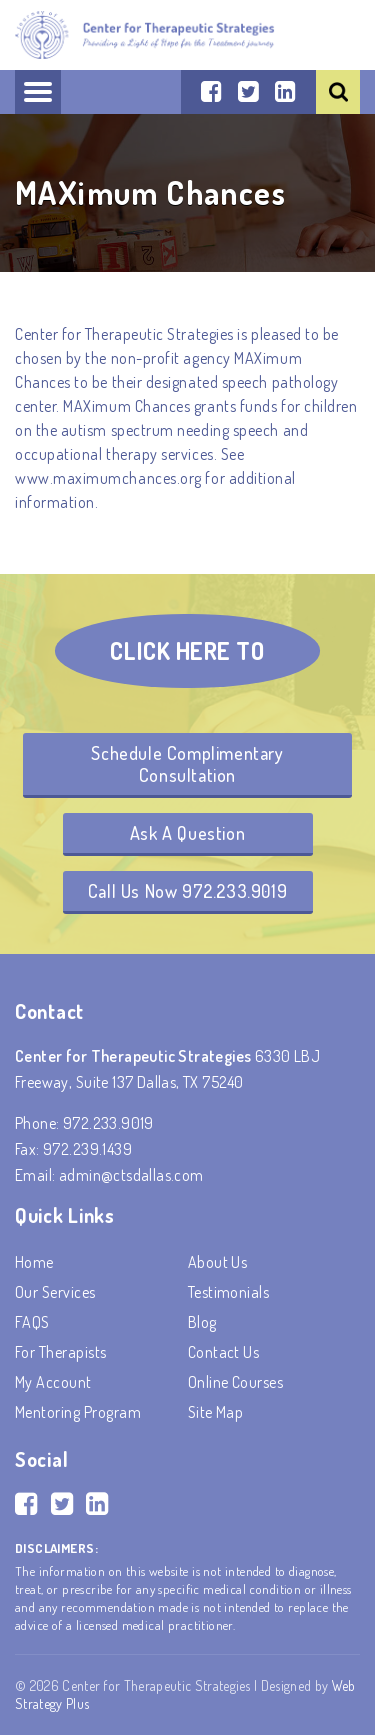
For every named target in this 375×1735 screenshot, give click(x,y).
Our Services (55, 1292)
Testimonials (229, 1292)
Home (34, 1262)
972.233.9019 (108, 1123)
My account (53, 1382)
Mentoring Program (78, 1412)
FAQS (32, 1322)
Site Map (216, 1412)
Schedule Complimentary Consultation (187, 764)
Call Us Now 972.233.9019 (187, 891)
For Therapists (61, 1352)
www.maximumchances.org (108, 478)
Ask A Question (187, 833)
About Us (218, 1262)
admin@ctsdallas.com (131, 1175)
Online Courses (236, 1382)
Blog (202, 1322)
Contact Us (224, 1352)
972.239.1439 (87, 1149)
